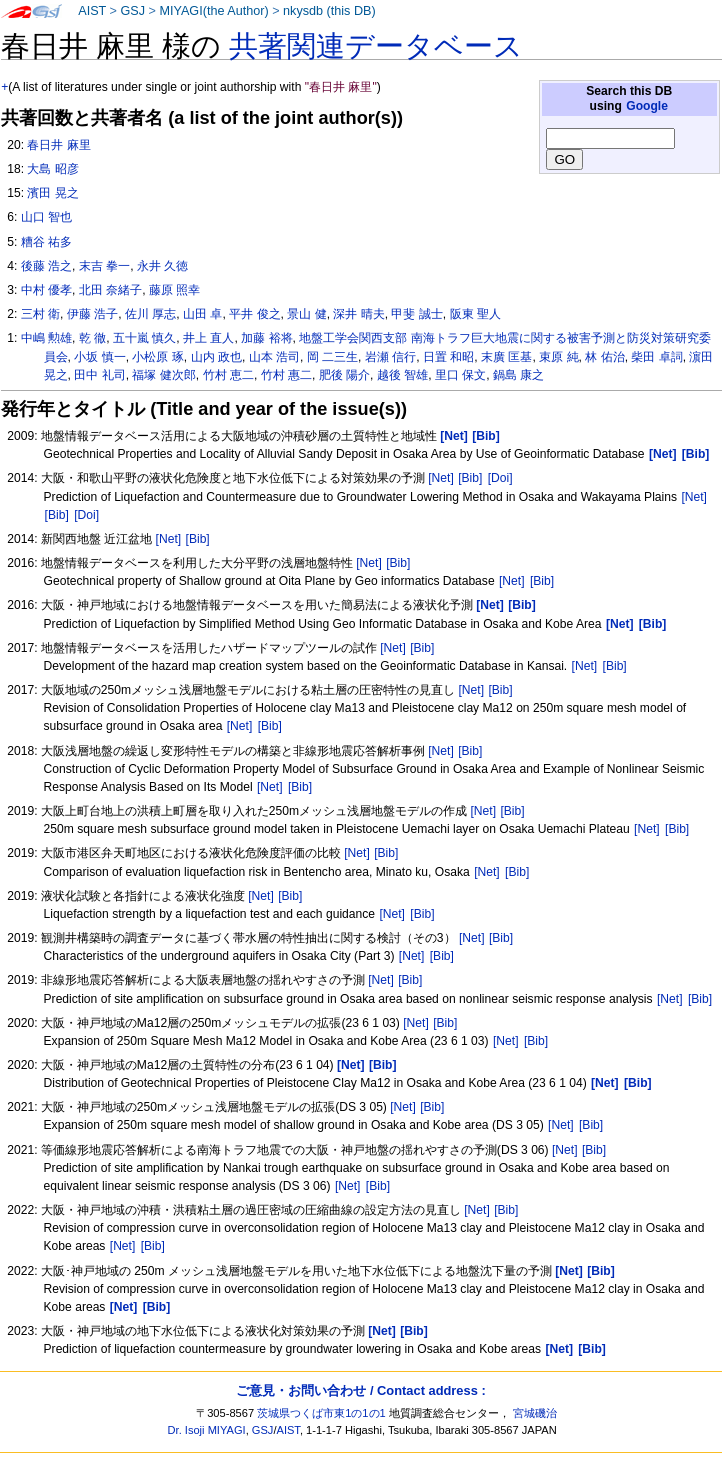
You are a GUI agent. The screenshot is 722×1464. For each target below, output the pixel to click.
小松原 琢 (157, 357)
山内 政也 (216, 357)
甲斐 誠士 (416, 314)
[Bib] (470, 478)
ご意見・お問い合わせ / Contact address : (360, 1390)
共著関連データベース (376, 46)
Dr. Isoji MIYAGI (207, 1430)
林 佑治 (604, 357)
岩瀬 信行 (390, 357)
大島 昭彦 (52, 169)
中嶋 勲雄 (46, 338)
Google (647, 106)
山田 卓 (202, 314)
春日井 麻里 (58, 145)
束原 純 (558, 357)
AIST (92, 11)
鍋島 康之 (518, 375)
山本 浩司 (274, 357)
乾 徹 (92, 338)
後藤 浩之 (46, 266)
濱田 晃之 (52, 193)
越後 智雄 (402, 375)
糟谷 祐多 (46, 242)
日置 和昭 (448, 357)
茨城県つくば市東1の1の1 (321, 1413)
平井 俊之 (254, 314)
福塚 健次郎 (163, 375)
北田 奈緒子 (110, 290)
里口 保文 (460, 375)
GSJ (132, 11)
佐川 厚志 (150, 314)
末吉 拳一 (104, 266)
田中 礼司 (99, 375)
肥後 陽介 (344, 375)
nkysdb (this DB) (329, 11)
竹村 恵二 (228, 375)
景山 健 (306, 314)
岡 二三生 (332, 357)
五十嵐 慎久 (144, 338)
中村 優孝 (46, 290)
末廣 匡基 (506, 357)
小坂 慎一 (99, 357)
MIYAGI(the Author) (213, 11)
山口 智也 (46, 217)
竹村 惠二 (286, 375)
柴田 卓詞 (656, 357)
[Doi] (500, 478)
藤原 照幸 (174, 290)
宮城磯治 (535, 1413)
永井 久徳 (162, 266)
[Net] (441, 478)
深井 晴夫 (358, 314)
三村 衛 (40, 314)
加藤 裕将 (266, 338)
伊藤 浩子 (92, 314)
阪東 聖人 (475, 314)
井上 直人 (208, 338)
